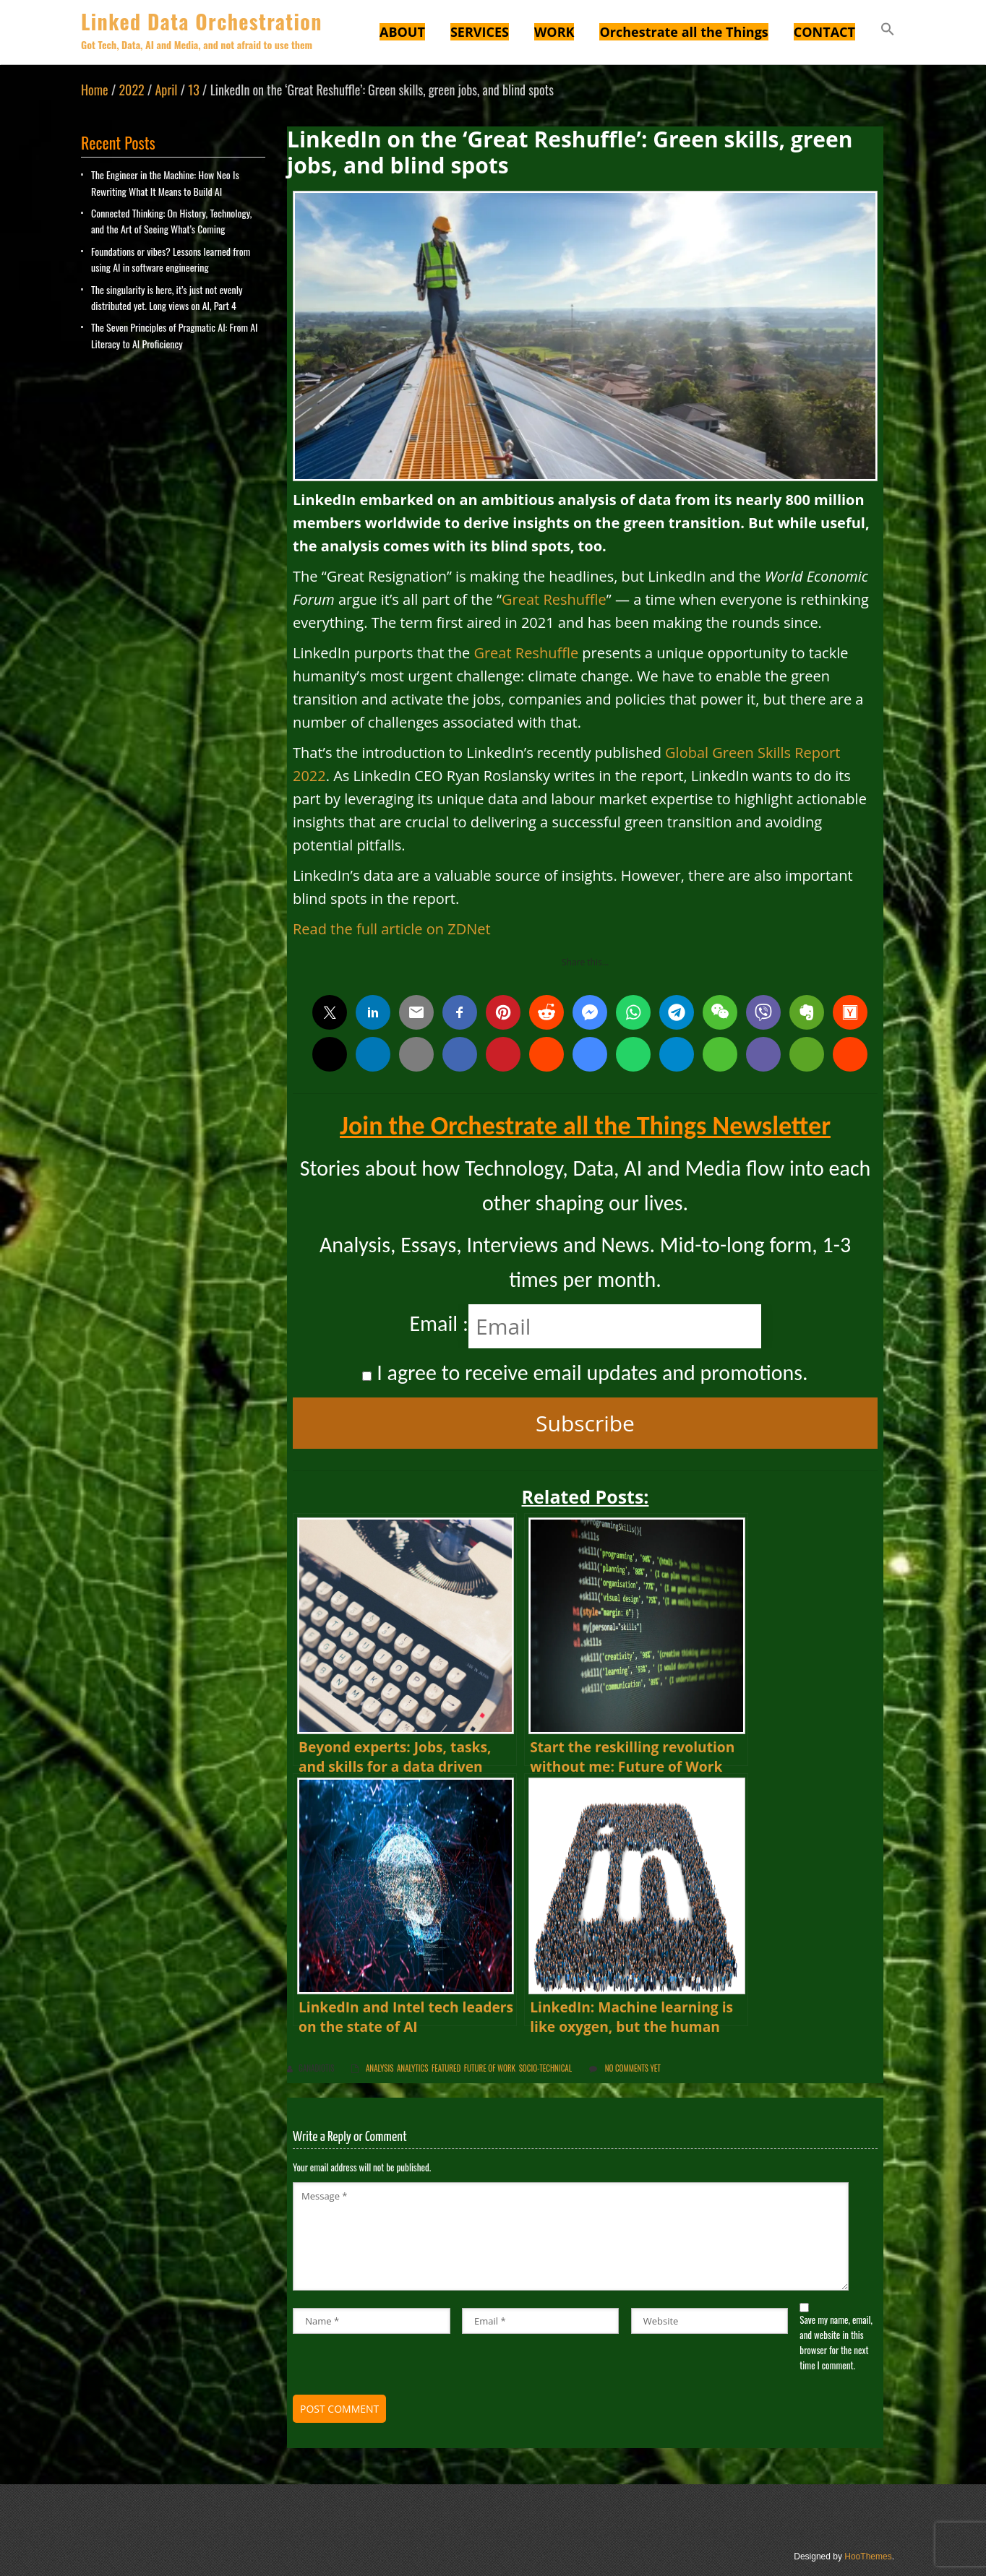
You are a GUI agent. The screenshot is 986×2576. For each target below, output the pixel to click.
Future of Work (489, 2068)
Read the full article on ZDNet (392, 929)
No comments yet (633, 2068)
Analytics (412, 2068)
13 (193, 89)
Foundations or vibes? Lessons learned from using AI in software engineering (170, 259)
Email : (438, 1323)
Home (94, 89)
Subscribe (585, 1423)
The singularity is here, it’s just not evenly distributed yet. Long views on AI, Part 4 (166, 297)
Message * (571, 2236)
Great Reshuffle (554, 599)
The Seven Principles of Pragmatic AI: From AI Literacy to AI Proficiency (174, 334)
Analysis (379, 2068)
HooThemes (867, 2556)
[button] (887, 31)
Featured (446, 2068)
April (166, 89)
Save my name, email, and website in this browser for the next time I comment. (836, 2342)
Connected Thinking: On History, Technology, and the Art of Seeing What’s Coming (171, 220)
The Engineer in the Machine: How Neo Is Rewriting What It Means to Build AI (165, 182)
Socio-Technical (545, 2068)
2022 (131, 89)
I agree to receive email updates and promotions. (584, 1372)
